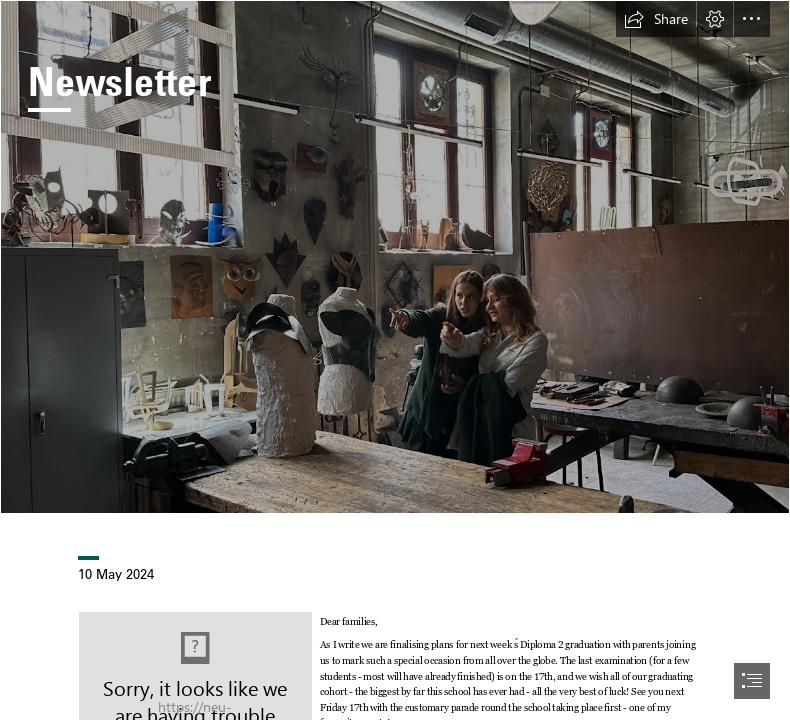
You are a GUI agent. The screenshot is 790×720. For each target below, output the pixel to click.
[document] (395, 360)
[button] (656, 19)
